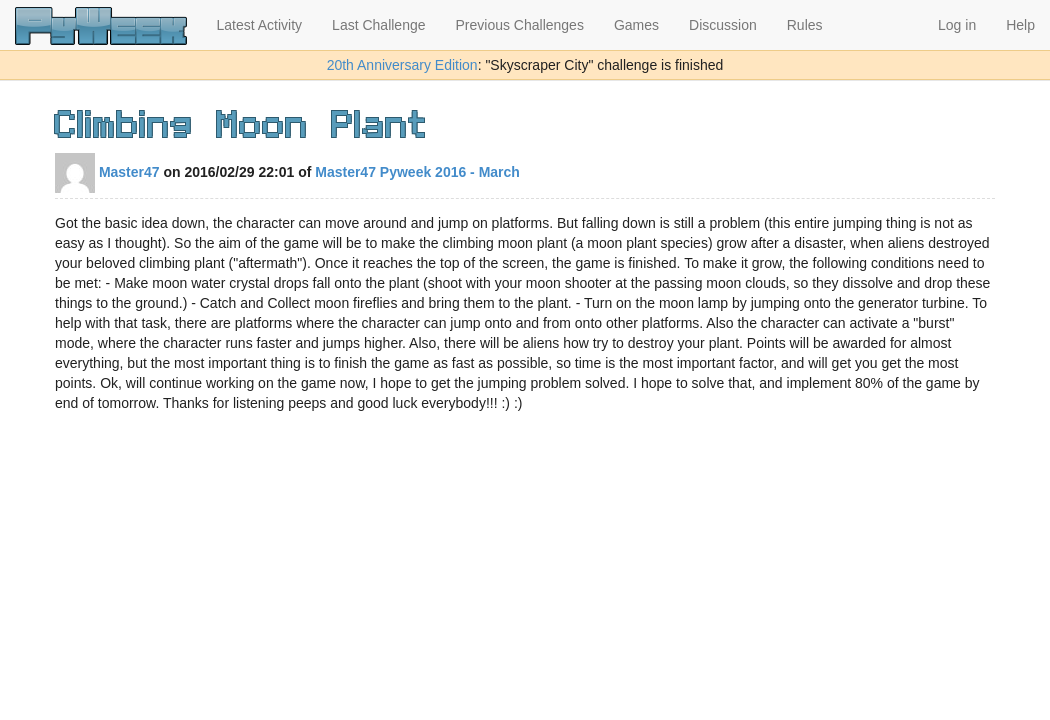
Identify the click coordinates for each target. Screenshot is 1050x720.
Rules (805, 25)
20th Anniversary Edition (402, 65)
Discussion (723, 25)
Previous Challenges (520, 25)
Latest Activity (260, 25)
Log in (957, 25)
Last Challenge (378, 25)
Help (1020, 25)
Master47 (107, 172)
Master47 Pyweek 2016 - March (417, 172)
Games (636, 25)
